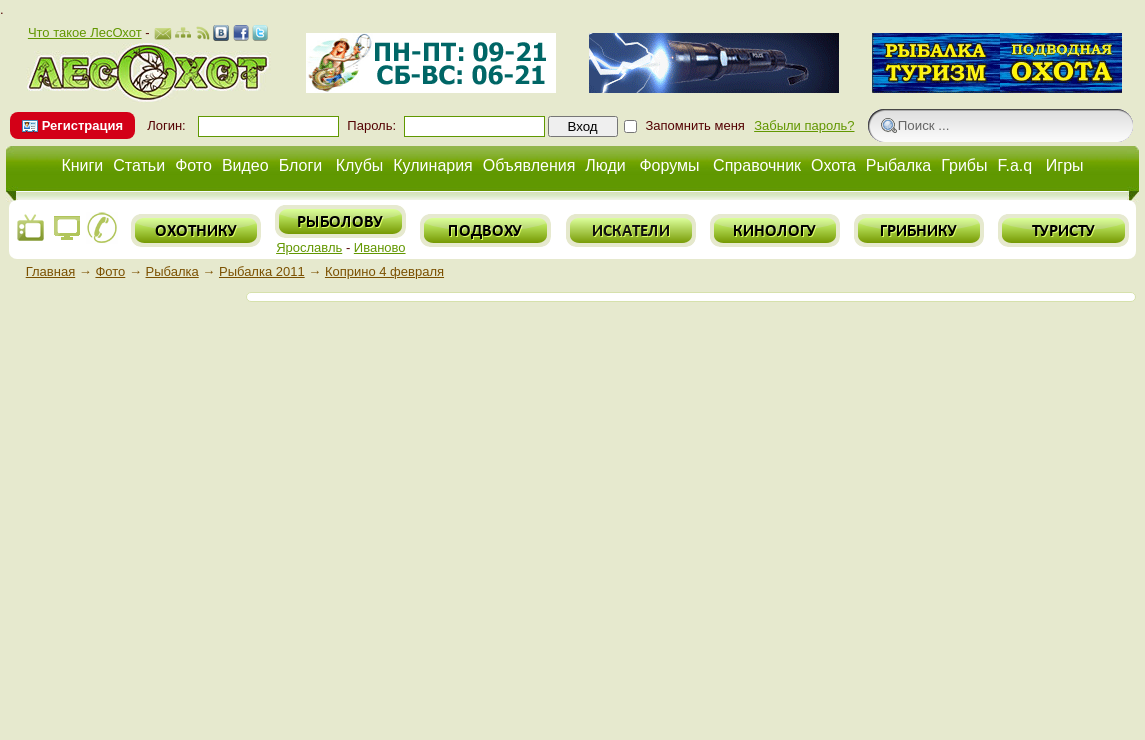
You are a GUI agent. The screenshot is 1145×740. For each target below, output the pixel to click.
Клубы (360, 165)
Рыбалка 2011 (262, 271)
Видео (245, 165)
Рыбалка (898, 165)
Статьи (139, 165)
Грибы (964, 165)
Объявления (529, 165)
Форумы (669, 165)
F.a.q (1015, 165)
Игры (1065, 165)
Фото (193, 165)
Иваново (380, 247)
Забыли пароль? (804, 125)
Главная (50, 271)
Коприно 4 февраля (384, 271)
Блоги (301, 165)
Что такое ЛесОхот (85, 32)
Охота (833, 165)
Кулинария (432, 165)
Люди (605, 165)
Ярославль (309, 247)
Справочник (757, 165)
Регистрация (82, 125)
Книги (82, 165)
